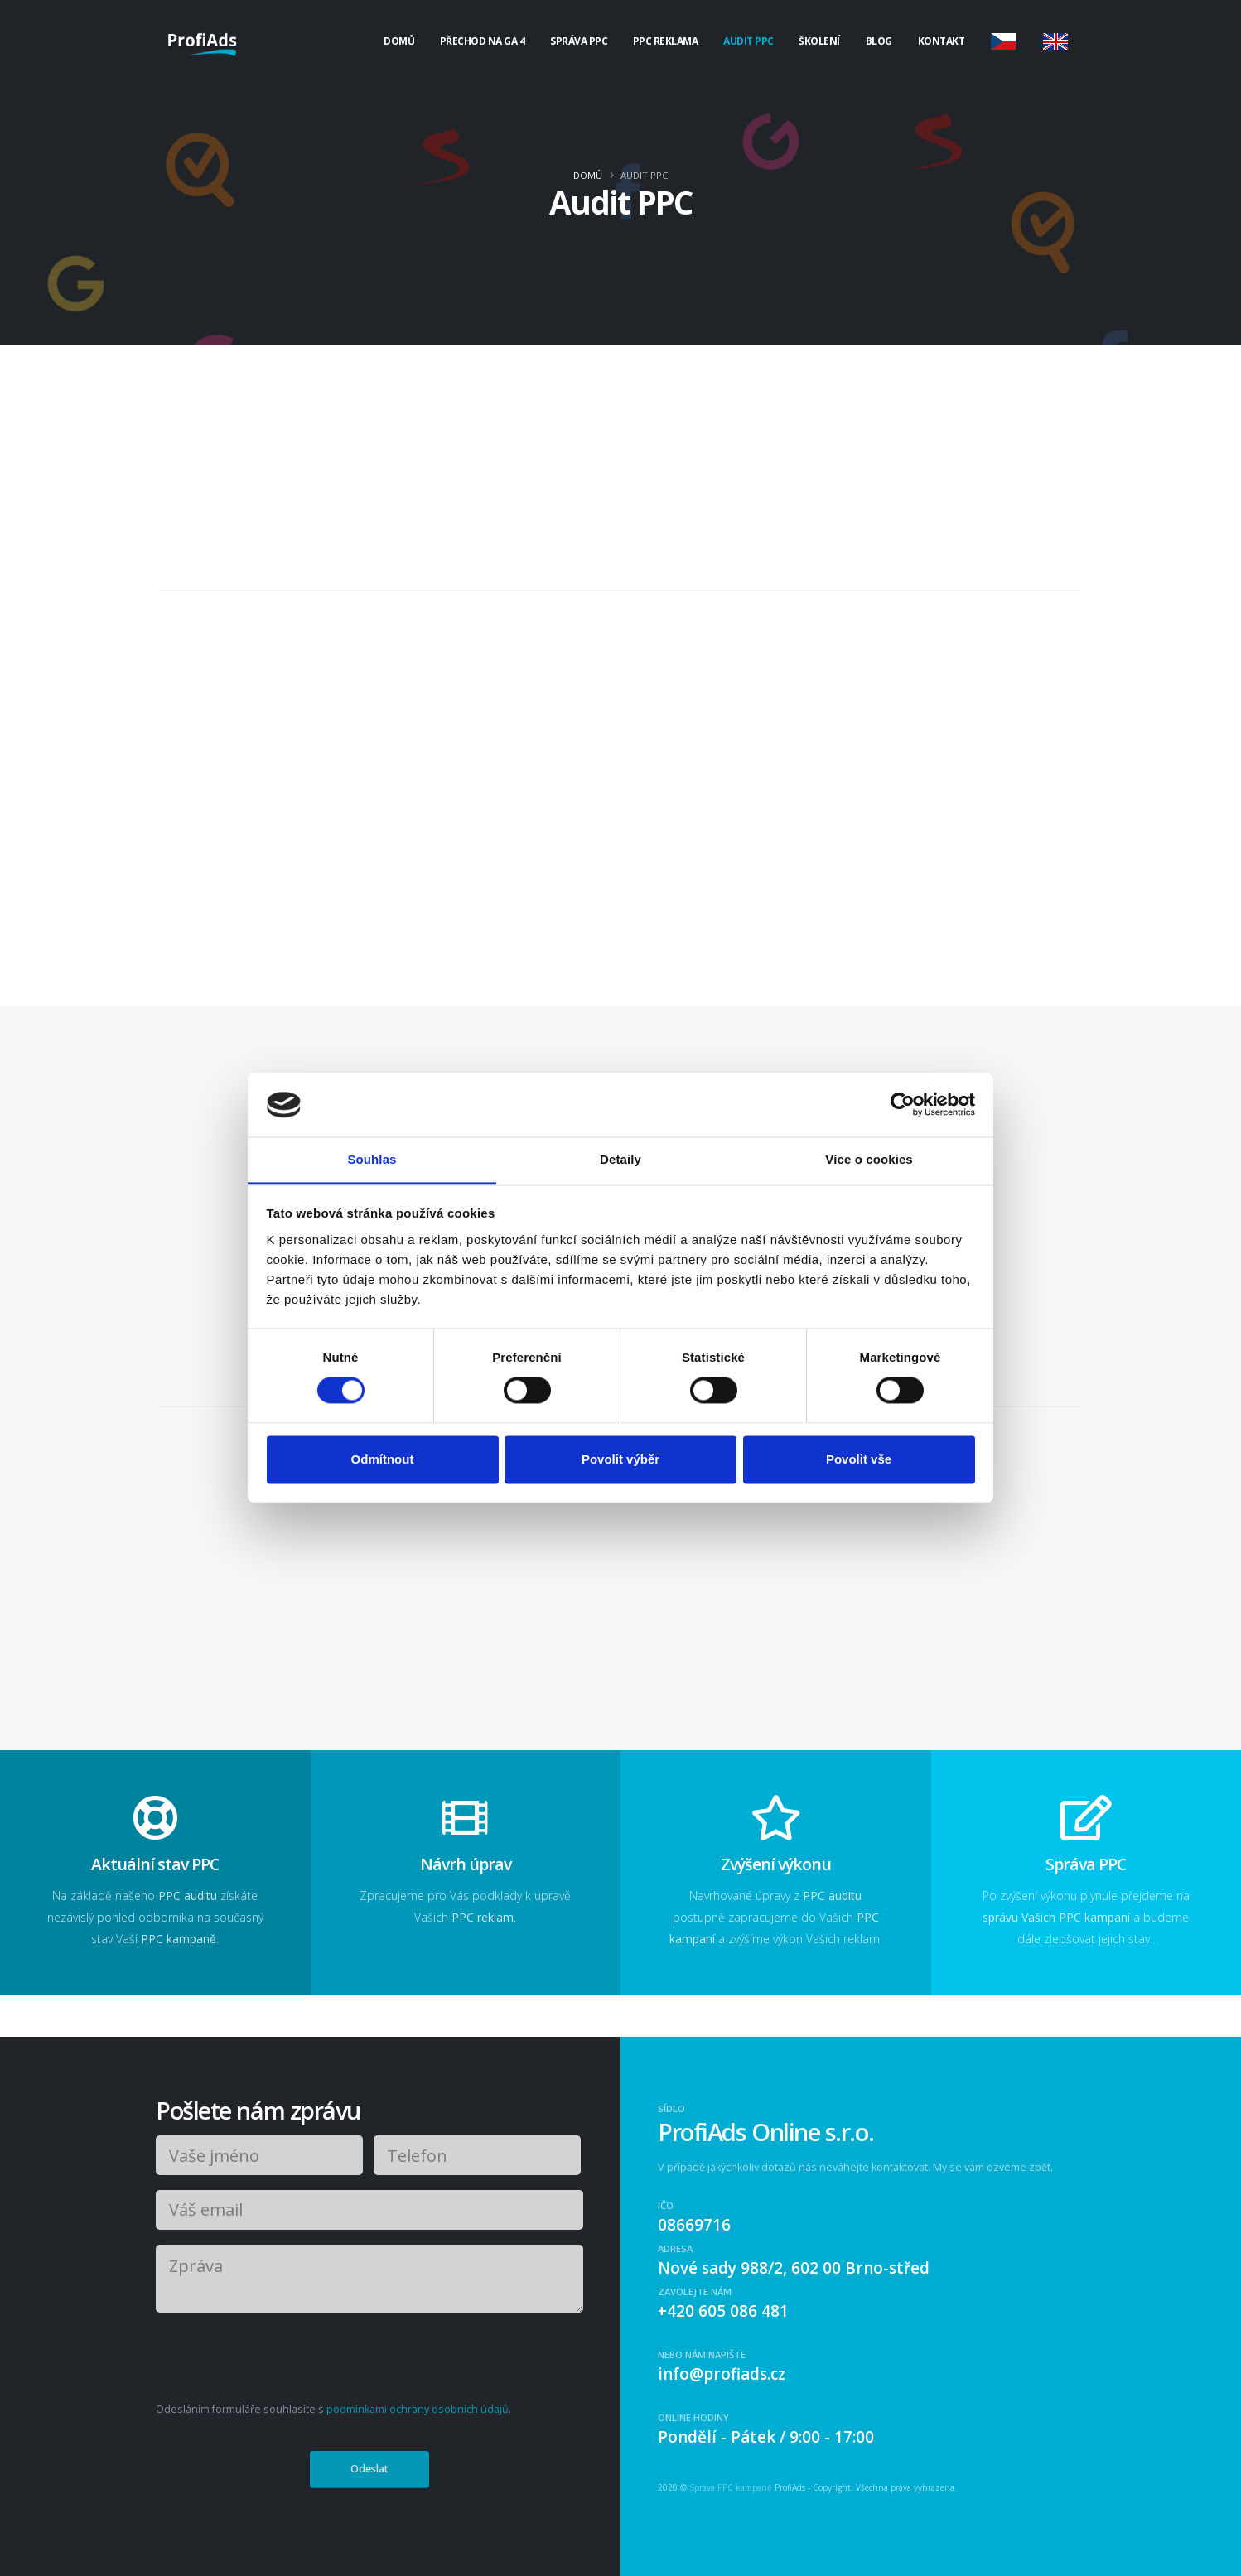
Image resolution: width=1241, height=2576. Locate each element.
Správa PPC (578, 41)
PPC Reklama (665, 41)
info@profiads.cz (721, 2374)
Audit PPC (748, 41)
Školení (819, 41)
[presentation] (281, 2360)
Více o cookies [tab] (869, 1159)
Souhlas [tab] (371, 1159)
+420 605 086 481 (723, 2311)
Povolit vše (858, 1459)
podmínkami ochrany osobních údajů (417, 2409)
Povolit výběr (620, 1459)
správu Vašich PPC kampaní (1056, 1917)
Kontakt (941, 41)
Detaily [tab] (620, 1159)
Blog (879, 41)
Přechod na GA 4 (482, 41)
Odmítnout (382, 1459)
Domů (399, 41)
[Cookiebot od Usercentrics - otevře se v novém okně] (902, 1105)
